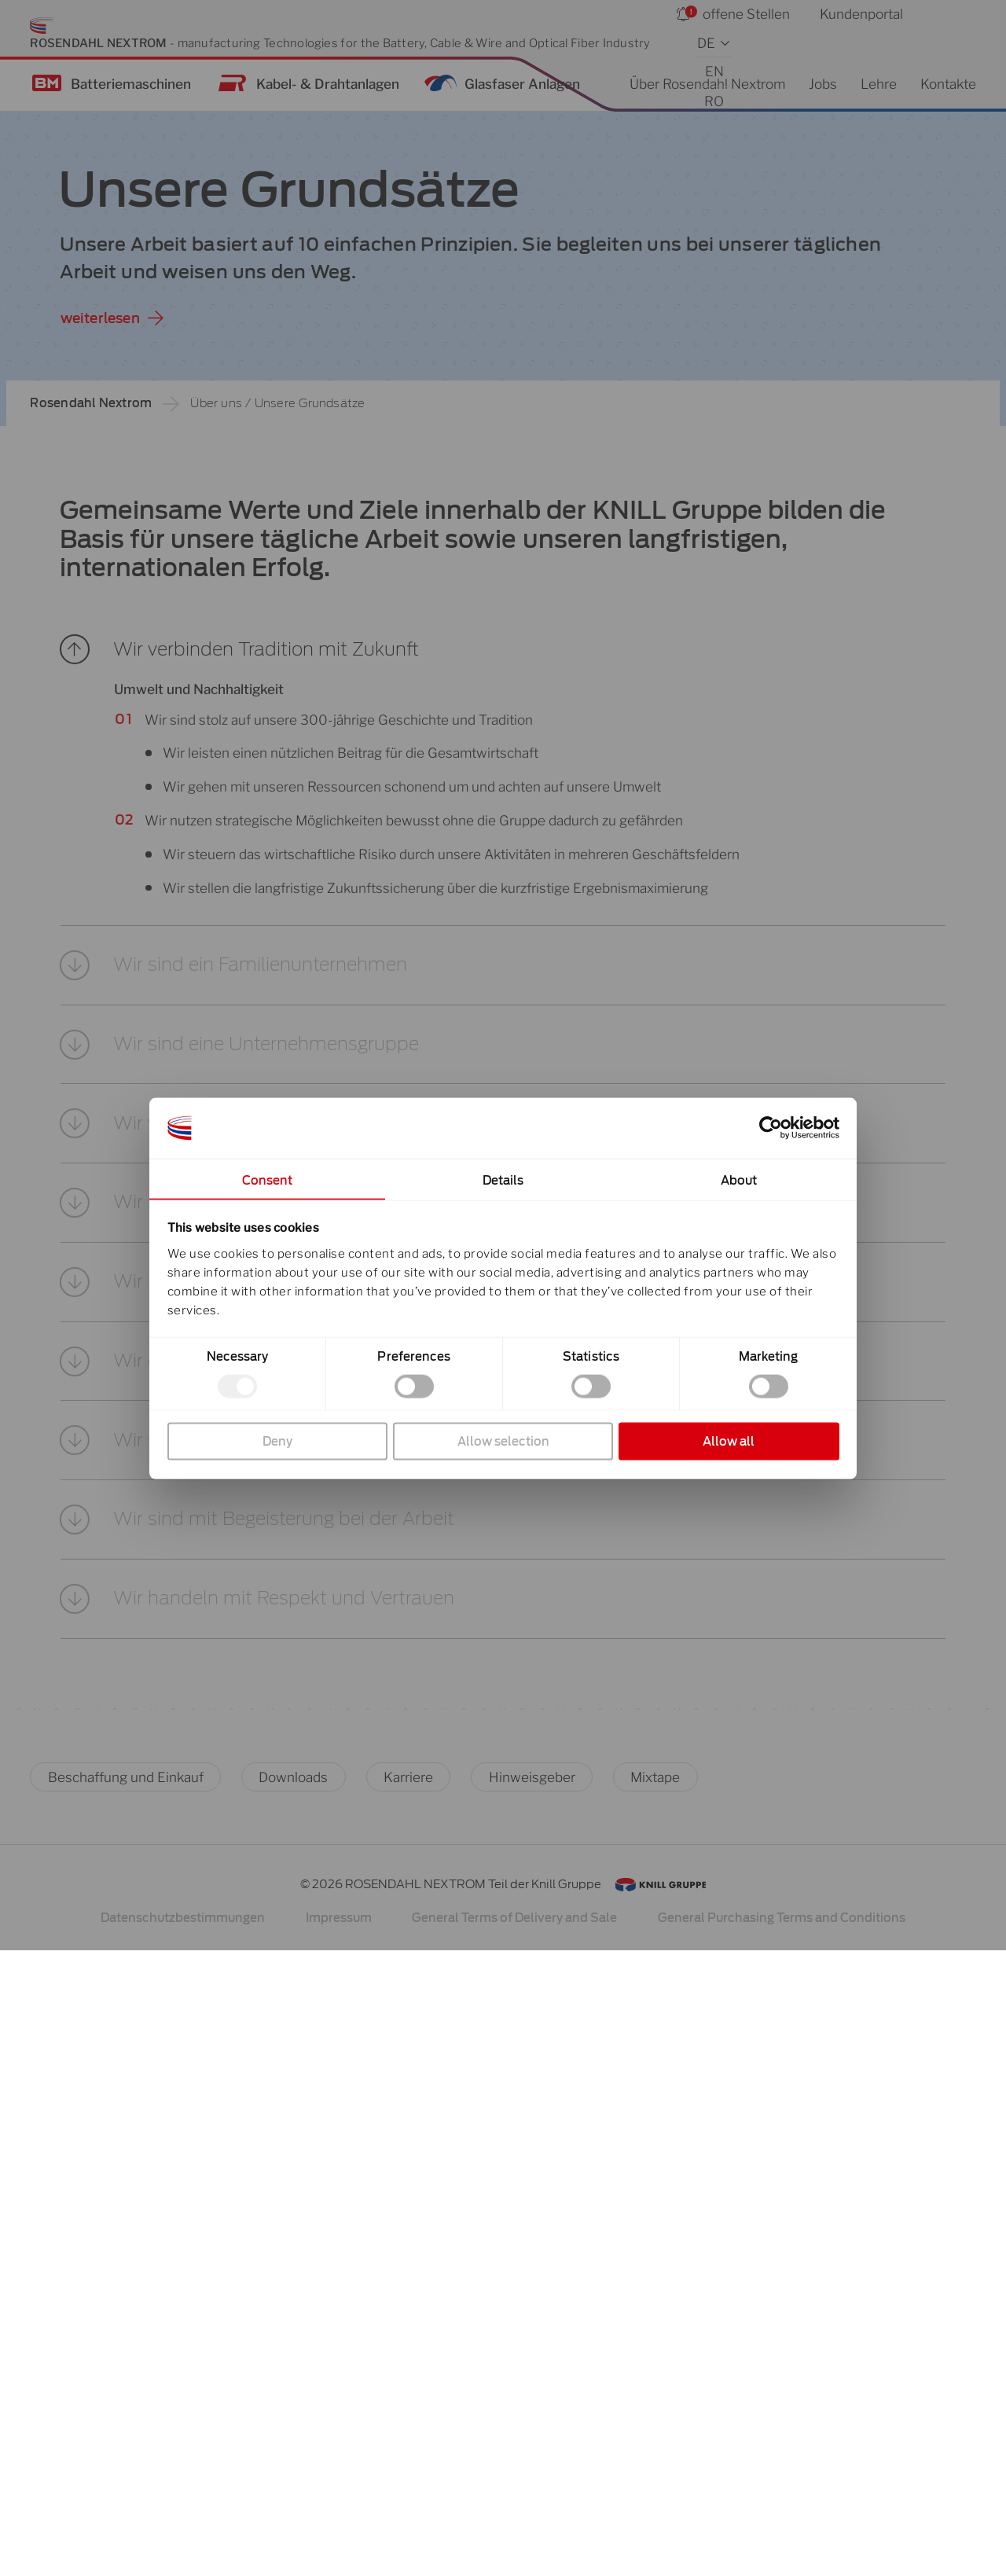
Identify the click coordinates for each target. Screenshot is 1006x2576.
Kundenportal (861, 14)
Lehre (879, 83)
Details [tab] (503, 1180)
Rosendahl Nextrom (91, 403)
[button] (503, 670)
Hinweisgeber (532, 2402)
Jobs (823, 83)
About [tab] (739, 1180)
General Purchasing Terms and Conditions (781, 2544)
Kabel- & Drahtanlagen (327, 83)
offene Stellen (746, 14)
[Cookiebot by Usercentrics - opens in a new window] (770, 1128)
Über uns (216, 403)
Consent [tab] (267, 1180)
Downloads (293, 2402)
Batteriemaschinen (131, 83)
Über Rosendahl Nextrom (707, 83)
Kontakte (948, 83)
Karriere (408, 2402)
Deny (277, 1441)
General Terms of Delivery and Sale (514, 2544)
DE (706, 43)
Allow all (728, 1441)
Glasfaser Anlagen (522, 83)
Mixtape (655, 2402)
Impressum (339, 2544)
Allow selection (503, 1441)
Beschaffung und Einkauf (126, 2402)
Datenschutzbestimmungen (183, 2544)
